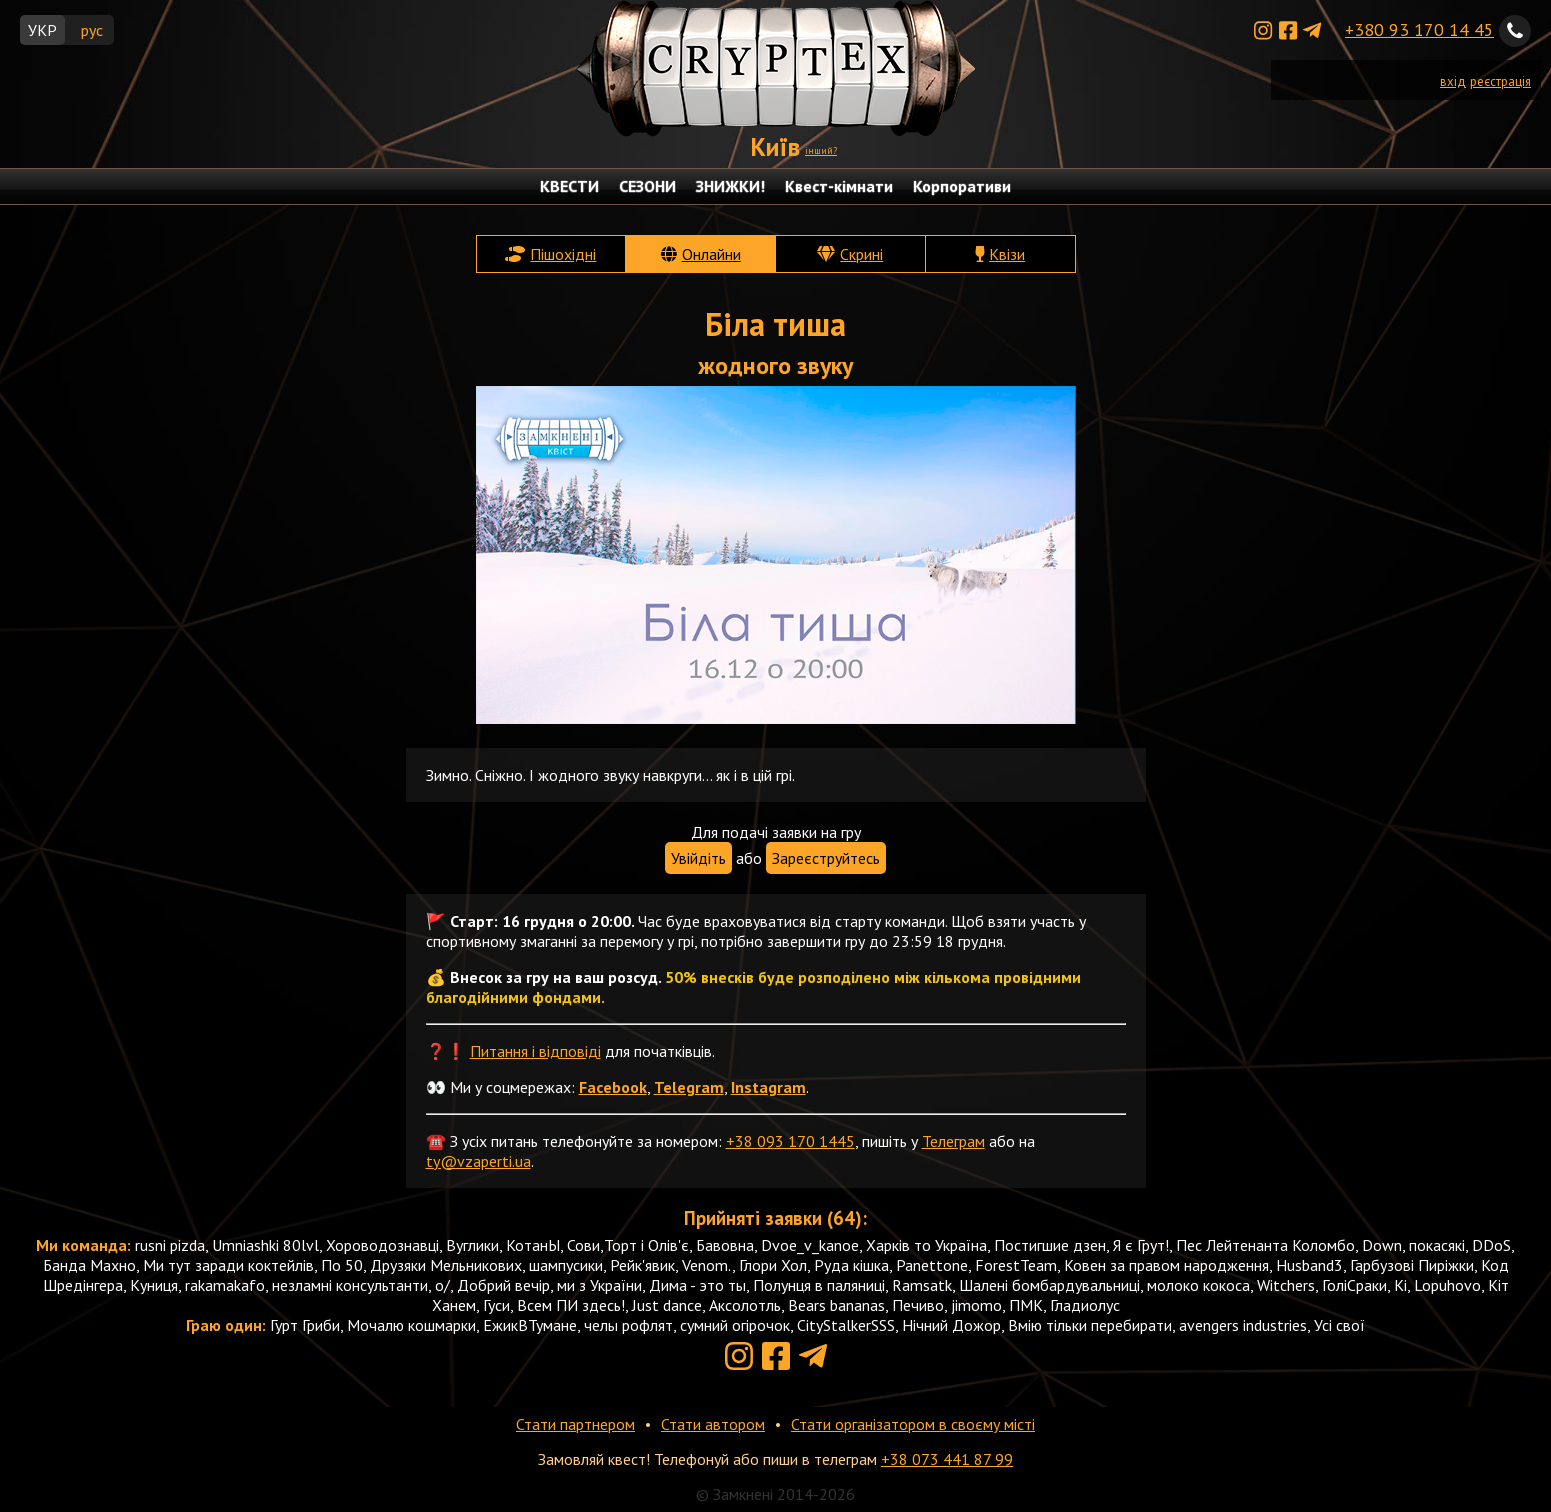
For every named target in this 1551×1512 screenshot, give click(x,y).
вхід (1453, 81)
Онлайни (711, 254)
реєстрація (1500, 81)
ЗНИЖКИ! (730, 186)
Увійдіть (698, 858)
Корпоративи (962, 186)
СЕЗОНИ (647, 186)
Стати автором (713, 1424)
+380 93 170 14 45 (1419, 29)
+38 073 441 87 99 (947, 1459)
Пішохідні (563, 254)
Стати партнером (575, 1424)
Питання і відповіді (535, 1051)
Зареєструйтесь (826, 858)
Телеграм (953, 1141)
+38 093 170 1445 (790, 1141)
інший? (821, 150)
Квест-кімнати (839, 186)
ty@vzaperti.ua (478, 1161)
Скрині (861, 254)
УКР (42, 30)
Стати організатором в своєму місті (913, 1424)
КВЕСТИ (569, 186)
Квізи (1007, 254)
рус (92, 30)
